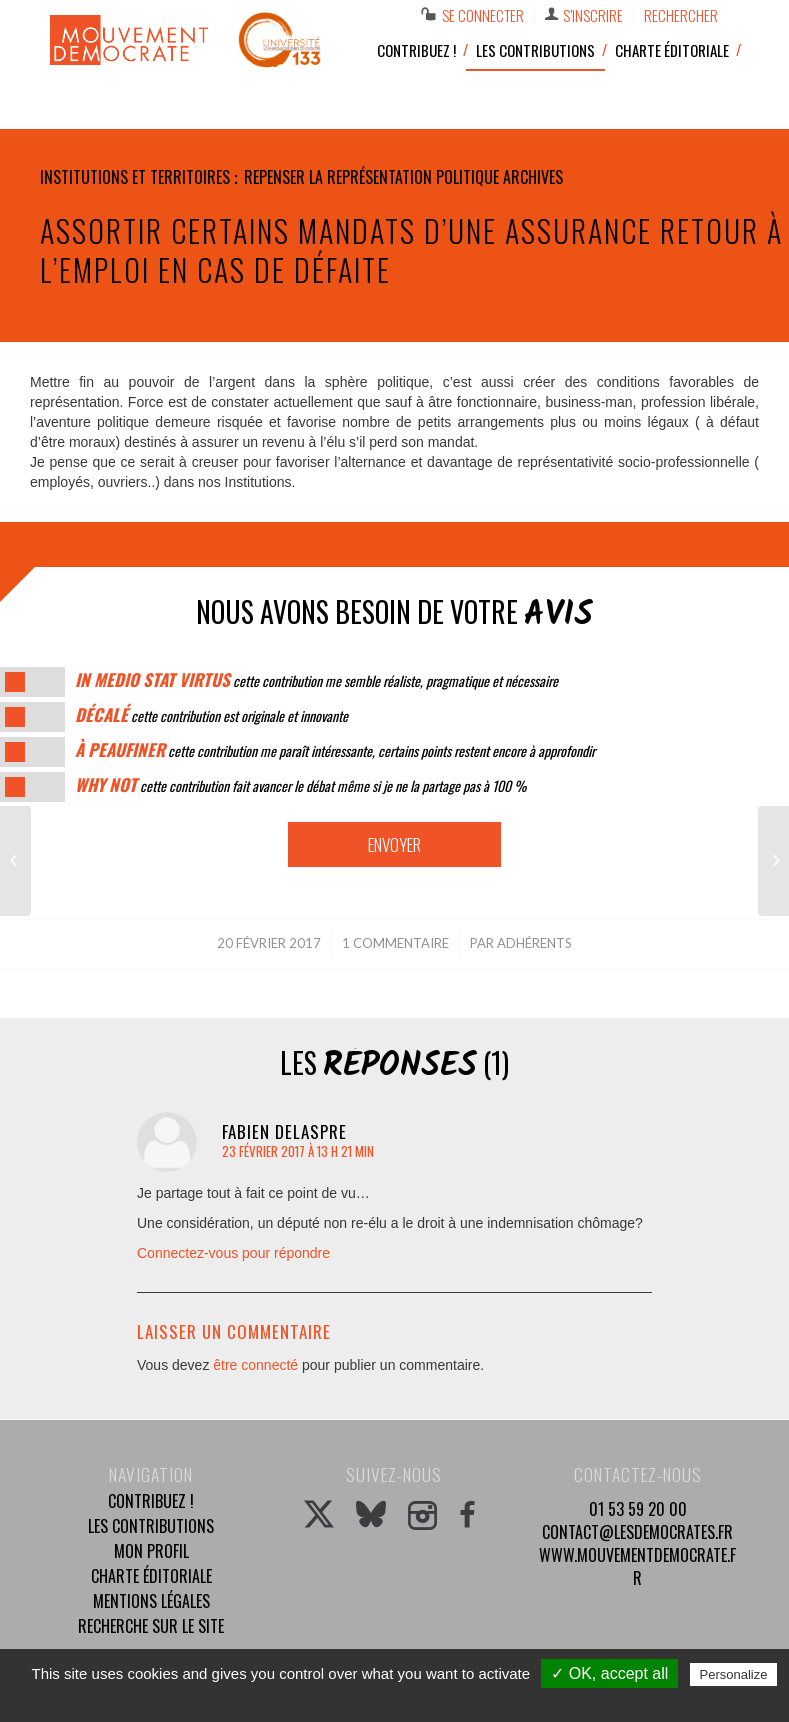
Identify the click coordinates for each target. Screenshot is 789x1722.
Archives (533, 177)
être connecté (255, 1365)
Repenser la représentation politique (371, 177)
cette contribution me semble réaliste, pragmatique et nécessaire (316, 680)
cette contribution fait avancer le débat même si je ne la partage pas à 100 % (300, 785)
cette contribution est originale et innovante (211, 715)
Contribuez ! (151, 1501)
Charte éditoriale (151, 1576)
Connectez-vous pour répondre (233, 1253)
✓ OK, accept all (609, 1673)
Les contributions (151, 1526)
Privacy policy (405, 1701)
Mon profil (151, 1551)
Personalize (734, 1674)
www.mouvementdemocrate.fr (637, 1566)
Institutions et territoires (135, 177)
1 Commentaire (395, 943)
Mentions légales (151, 1601)
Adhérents (534, 943)
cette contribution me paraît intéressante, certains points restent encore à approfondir (335, 750)
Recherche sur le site (151, 1626)
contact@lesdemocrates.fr (637, 1532)
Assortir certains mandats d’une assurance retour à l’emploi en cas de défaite (411, 250)
